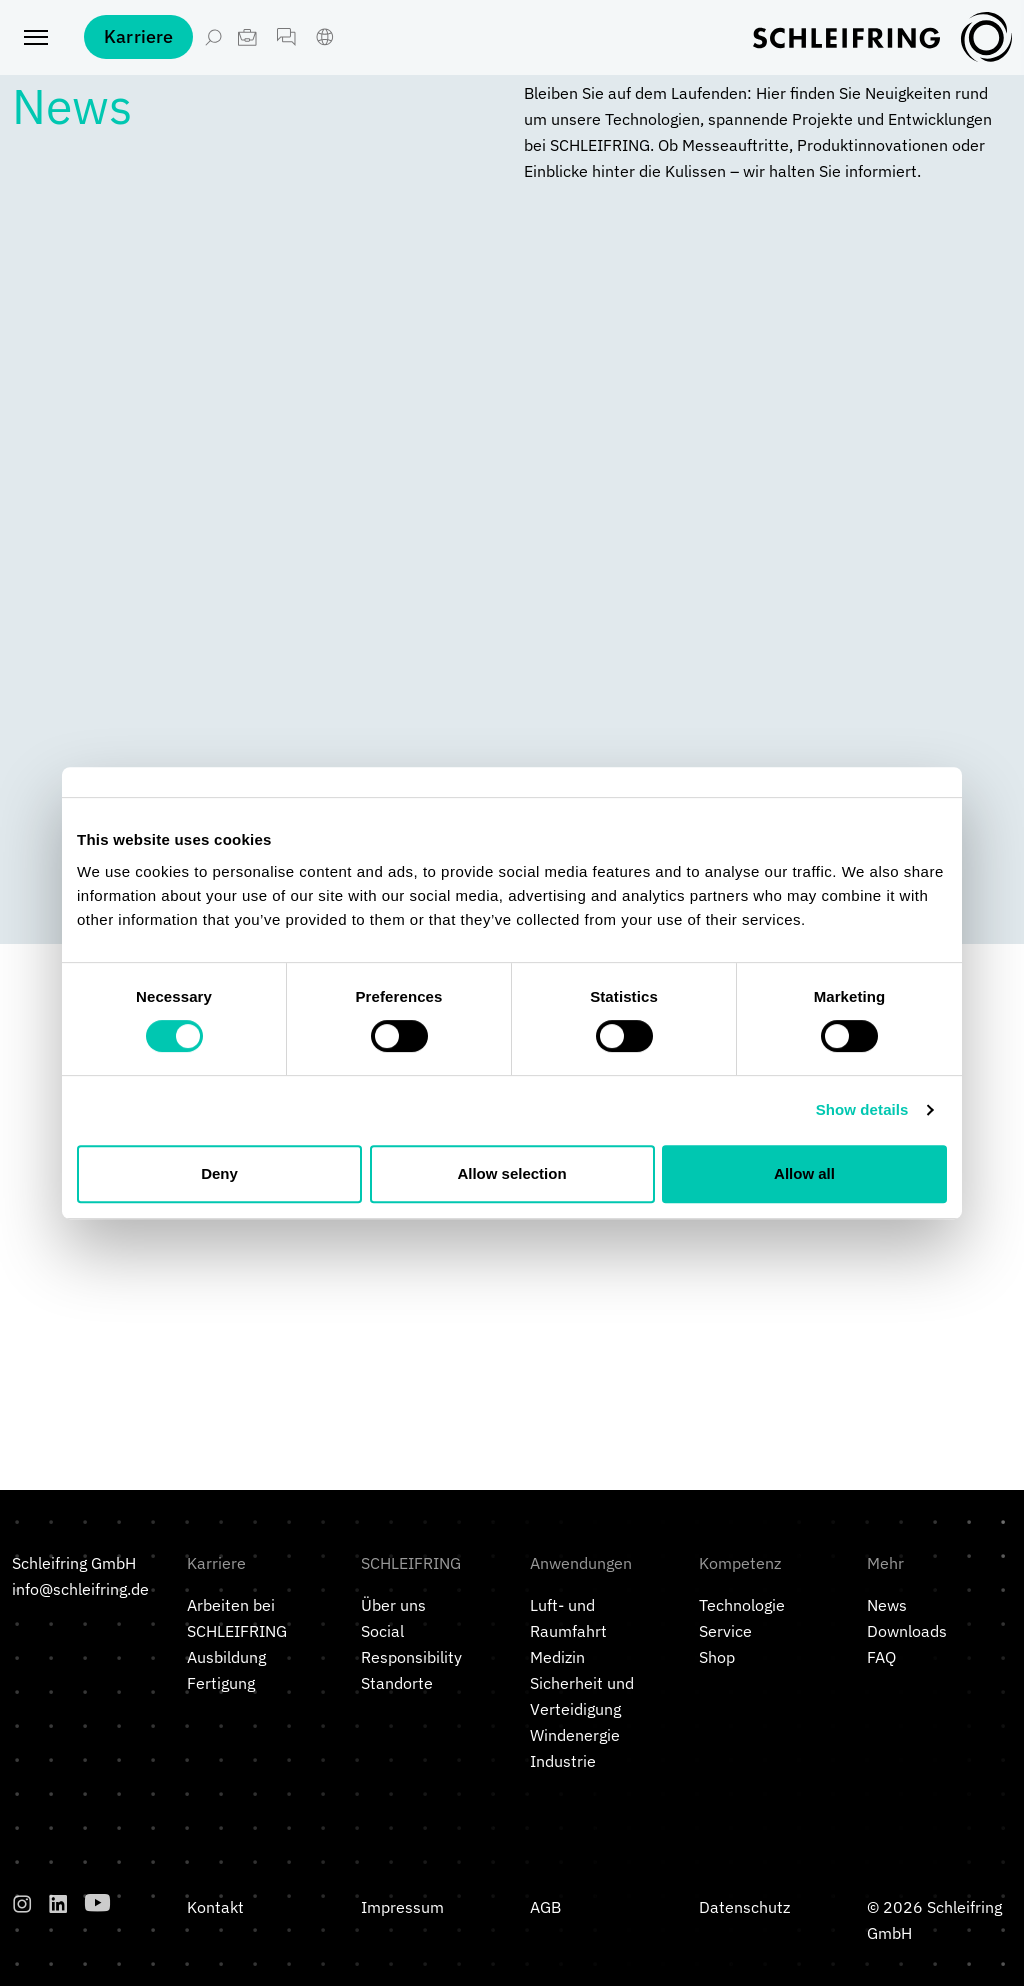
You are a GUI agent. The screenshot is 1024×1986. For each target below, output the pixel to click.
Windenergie (575, 1735)
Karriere (138, 49)
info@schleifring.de (80, 1589)
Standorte (397, 1683)
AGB (545, 1907)
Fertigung (221, 1683)
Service (725, 1631)
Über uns (393, 1605)
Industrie (563, 1761)
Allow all (804, 1173)
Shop (717, 1657)
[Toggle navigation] (36, 50)
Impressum (402, 1907)
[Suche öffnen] (213, 50)
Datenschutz (744, 1907)
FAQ (881, 1657)
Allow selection (511, 1173)
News (887, 1605)
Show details (862, 1109)
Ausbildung (226, 1657)
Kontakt (215, 1907)
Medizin (557, 1657)
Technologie (742, 1605)
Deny (219, 1173)
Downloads (907, 1631)
